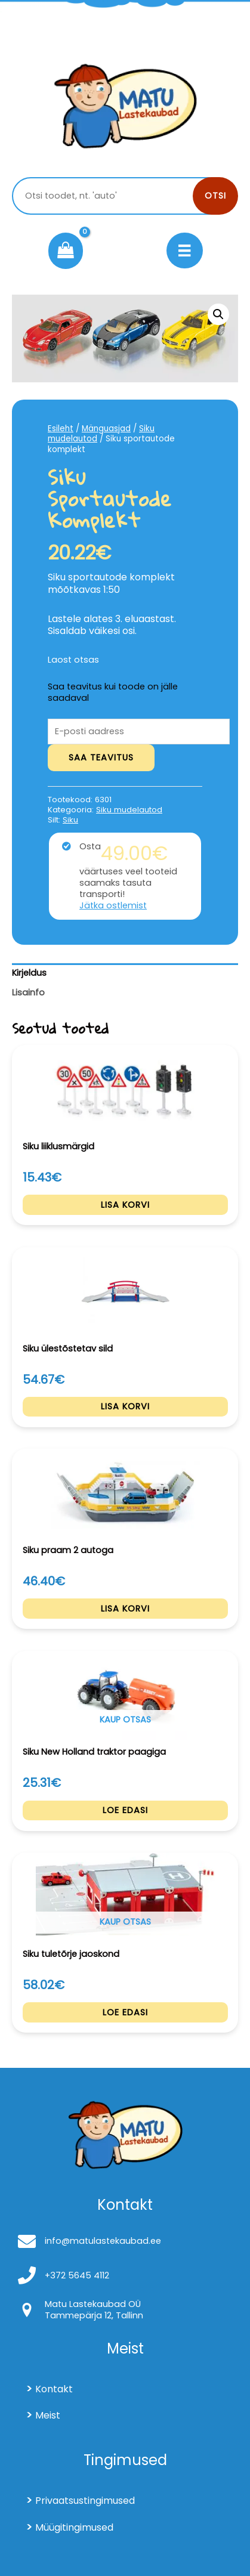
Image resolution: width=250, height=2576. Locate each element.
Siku (70, 819)
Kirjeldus (29, 973)
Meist (47, 2415)
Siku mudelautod (129, 809)
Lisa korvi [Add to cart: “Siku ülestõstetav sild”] (125, 1406)
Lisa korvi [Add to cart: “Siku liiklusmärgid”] (125, 1205)
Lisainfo (28, 992)
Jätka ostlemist (113, 905)
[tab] (125, 973)
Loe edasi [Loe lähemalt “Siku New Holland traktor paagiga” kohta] (125, 1810)
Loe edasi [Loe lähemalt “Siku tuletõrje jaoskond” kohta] (125, 2012)
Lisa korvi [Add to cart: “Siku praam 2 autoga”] (125, 1609)
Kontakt (54, 2389)
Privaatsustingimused (85, 2500)
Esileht (60, 428)
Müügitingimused (74, 2527)
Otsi (215, 196)
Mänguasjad (106, 428)
